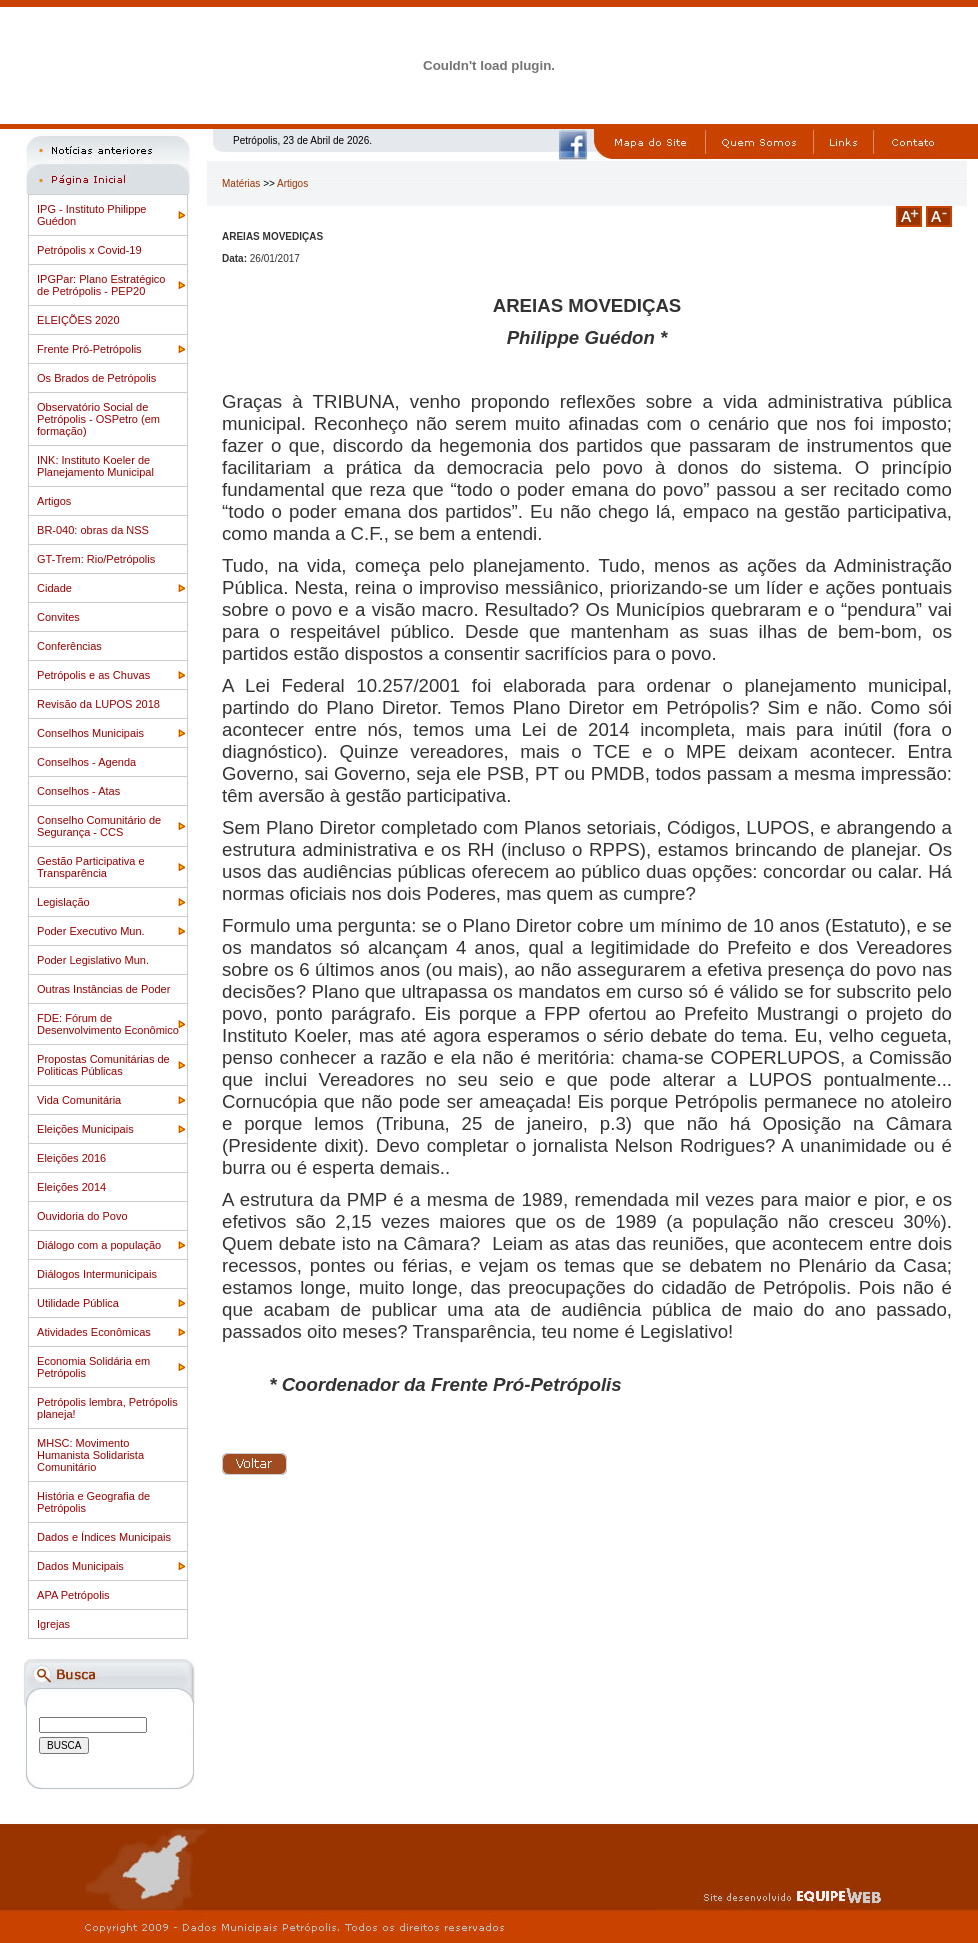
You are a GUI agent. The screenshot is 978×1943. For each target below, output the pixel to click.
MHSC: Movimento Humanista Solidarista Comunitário (90, 1455)
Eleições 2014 (71, 1187)
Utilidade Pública (78, 1303)
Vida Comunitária (79, 1100)
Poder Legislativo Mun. (93, 960)
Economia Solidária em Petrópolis (93, 1367)
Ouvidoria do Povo (82, 1216)
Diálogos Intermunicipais (97, 1274)
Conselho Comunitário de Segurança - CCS (99, 826)
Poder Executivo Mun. (91, 931)
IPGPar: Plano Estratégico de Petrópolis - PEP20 (101, 285)
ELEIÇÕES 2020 (78, 320)
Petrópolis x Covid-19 (89, 250)
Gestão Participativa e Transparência (91, 867)
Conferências (69, 646)
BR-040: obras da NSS (93, 530)
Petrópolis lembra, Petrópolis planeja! (107, 1408)
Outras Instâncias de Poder (103, 989)
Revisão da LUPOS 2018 (98, 704)
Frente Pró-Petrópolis (89, 349)
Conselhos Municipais (90, 733)
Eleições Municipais (85, 1129)
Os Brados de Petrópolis (96, 378)
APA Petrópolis (73, 1595)
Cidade (54, 588)
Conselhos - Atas (78, 791)
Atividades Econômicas (94, 1332)
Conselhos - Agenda (86, 762)
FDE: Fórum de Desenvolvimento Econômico (108, 1024)
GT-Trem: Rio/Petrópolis (96, 559)
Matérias (241, 183)
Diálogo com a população (99, 1245)
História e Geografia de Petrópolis (93, 1502)
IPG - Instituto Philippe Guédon (91, 215)
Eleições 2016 (71, 1158)
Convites (58, 617)
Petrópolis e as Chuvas (93, 675)
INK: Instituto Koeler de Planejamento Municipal (95, 466)
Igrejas (53, 1624)
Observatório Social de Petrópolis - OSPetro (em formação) (98, 419)
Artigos (54, 501)
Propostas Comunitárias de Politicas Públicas (103, 1065)
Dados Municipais (80, 1566)
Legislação (63, 902)
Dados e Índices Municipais (104, 1537)
